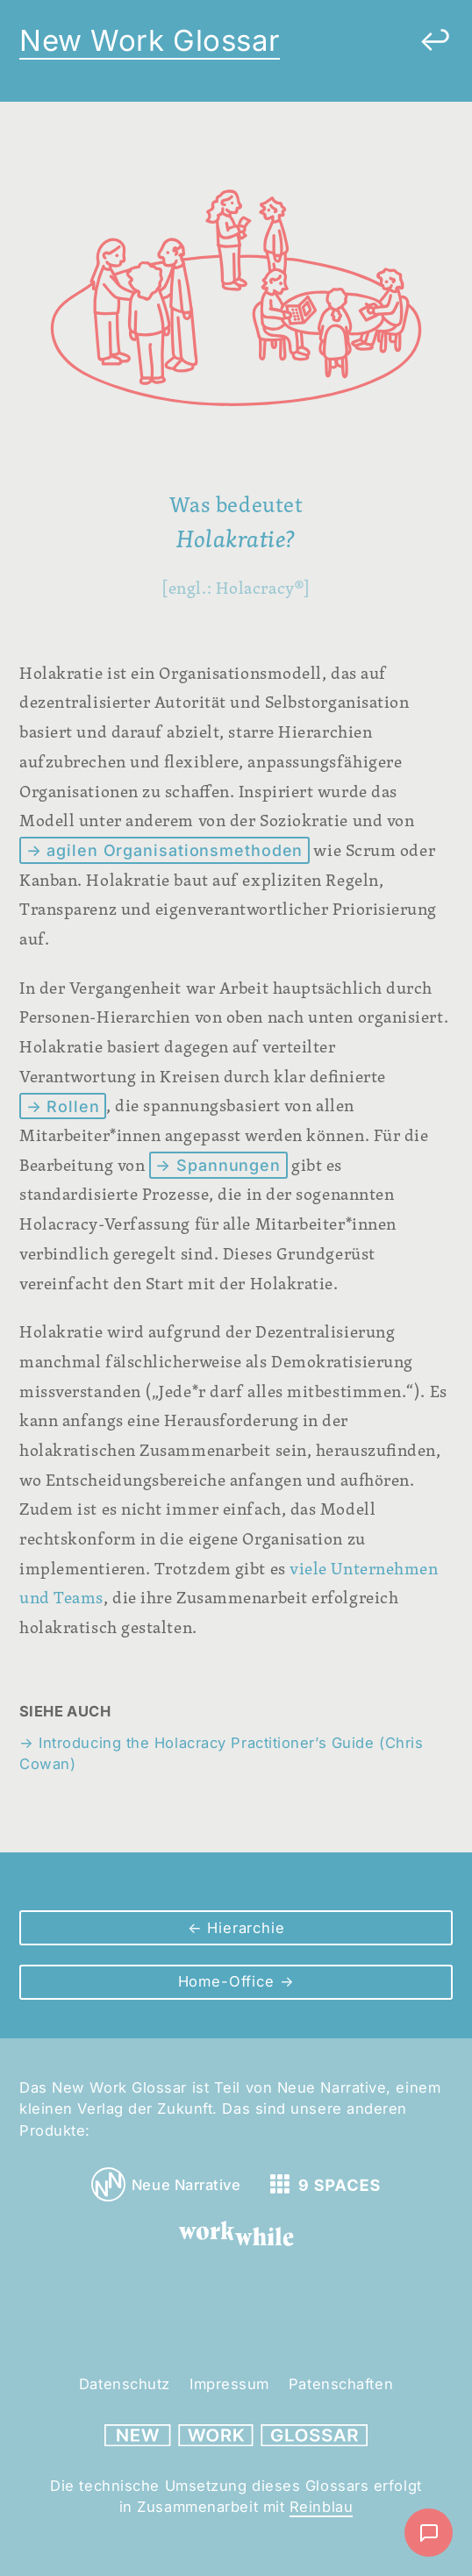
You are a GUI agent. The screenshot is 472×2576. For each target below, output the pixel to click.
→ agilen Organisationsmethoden (165, 850)
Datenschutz (124, 2384)
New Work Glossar (149, 40)
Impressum (229, 2384)
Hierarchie (243, 1928)
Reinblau (321, 2506)
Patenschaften (341, 2384)
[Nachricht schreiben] (428, 2532)
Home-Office (229, 1981)
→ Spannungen (218, 1165)
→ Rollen (63, 1105)
